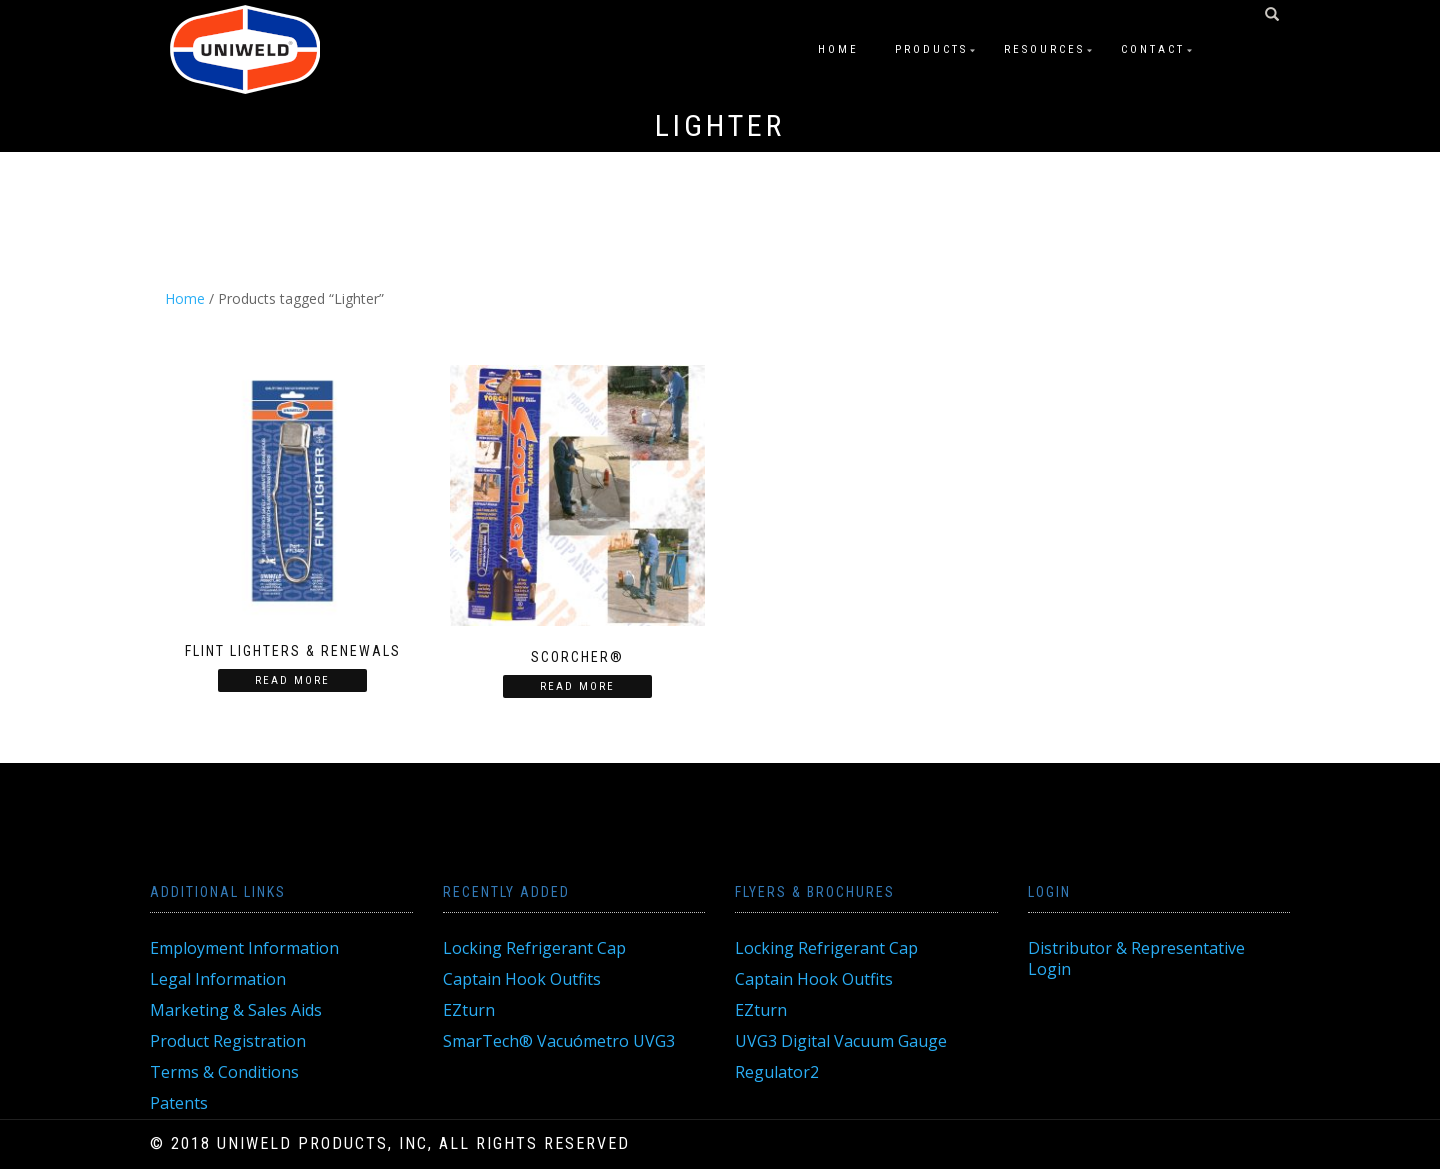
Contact (1153, 49)
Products (931, 49)
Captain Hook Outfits (522, 979)
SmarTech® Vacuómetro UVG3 (559, 1041)
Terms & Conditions (224, 1072)
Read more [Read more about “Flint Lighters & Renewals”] (292, 680)
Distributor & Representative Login (1136, 958)
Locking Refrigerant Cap (534, 948)
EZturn (469, 1010)
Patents (179, 1103)
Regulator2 (777, 1072)
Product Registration (228, 1041)
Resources (1044, 49)
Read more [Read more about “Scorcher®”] (577, 686)
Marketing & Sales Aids (236, 1010)
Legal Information (218, 979)
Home (838, 49)
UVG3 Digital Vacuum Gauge (841, 1041)
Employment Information (244, 948)
